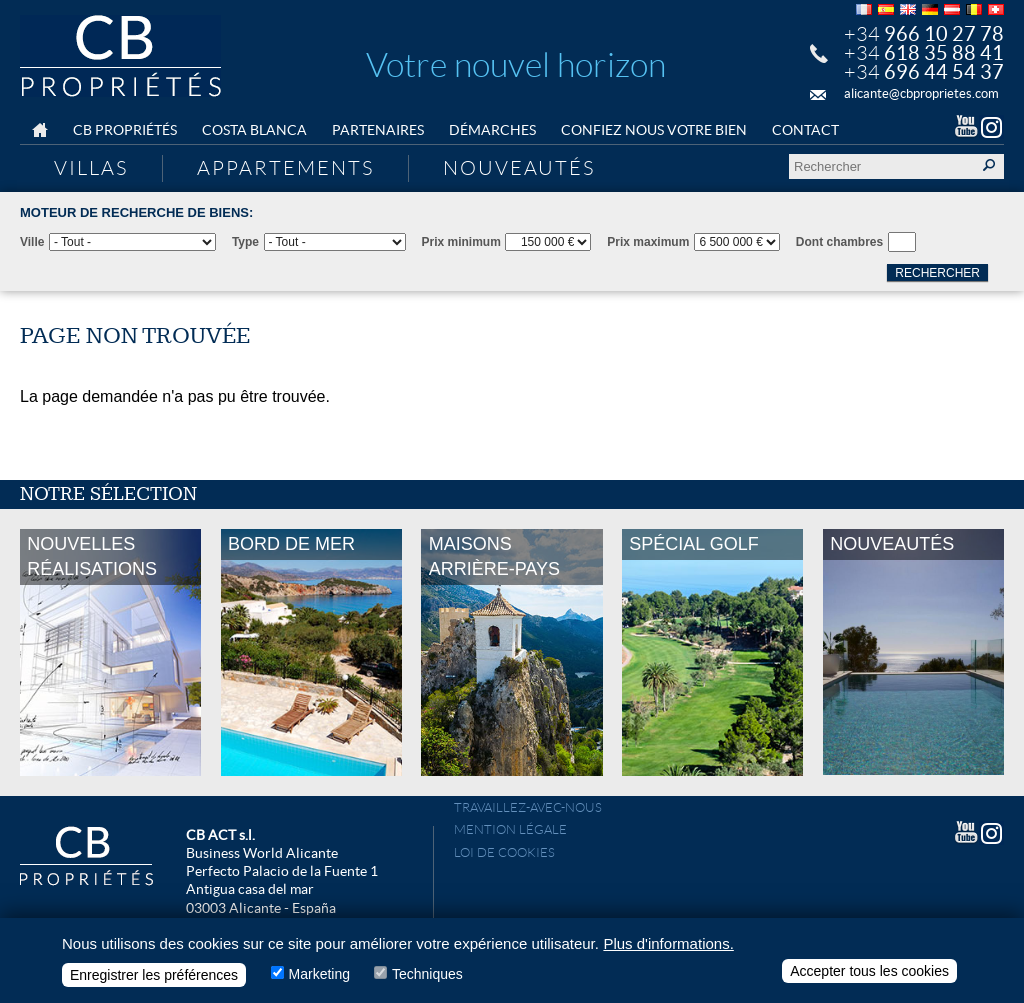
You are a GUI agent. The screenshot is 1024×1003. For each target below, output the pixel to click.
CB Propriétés (125, 130)
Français (864, 9)
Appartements (285, 168)
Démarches (492, 130)
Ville (32, 242)
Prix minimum (461, 242)
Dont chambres (839, 242)
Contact (805, 130)
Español (886, 9)
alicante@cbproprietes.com (921, 93)
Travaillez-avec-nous (528, 807)
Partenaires (378, 130)
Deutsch (930, 9)
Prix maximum (648, 242)
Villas (91, 168)
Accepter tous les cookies (869, 974)
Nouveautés (519, 168)
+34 (924, 34)
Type (245, 242)
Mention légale (510, 829)
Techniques (427, 977)
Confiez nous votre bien (654, 130)
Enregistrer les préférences (154, 978)
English (908, 9)
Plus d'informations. (668, 946)
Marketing (319, 977)
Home (40, 130)
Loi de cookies (504, 852)
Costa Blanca (254, 130)
